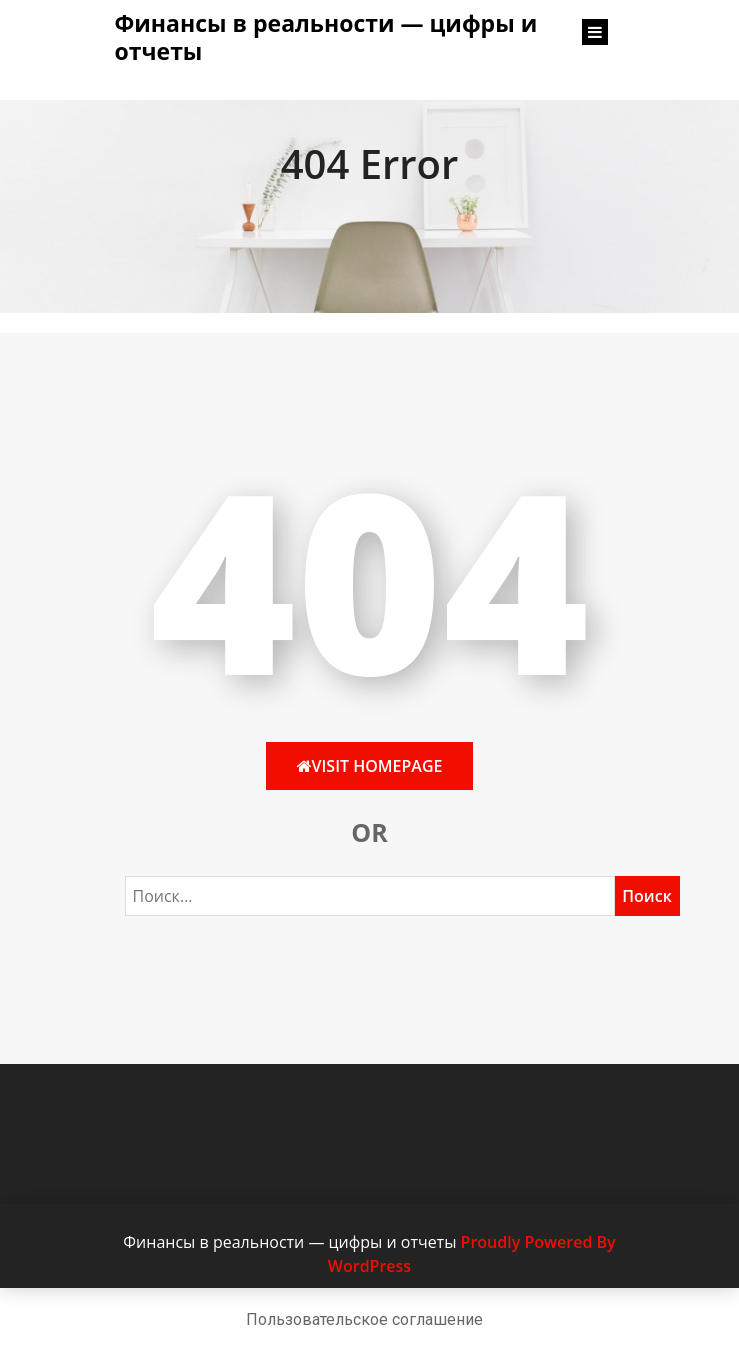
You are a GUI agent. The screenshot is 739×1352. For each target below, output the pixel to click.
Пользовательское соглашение (364, 1319)
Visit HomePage (370, 766)
